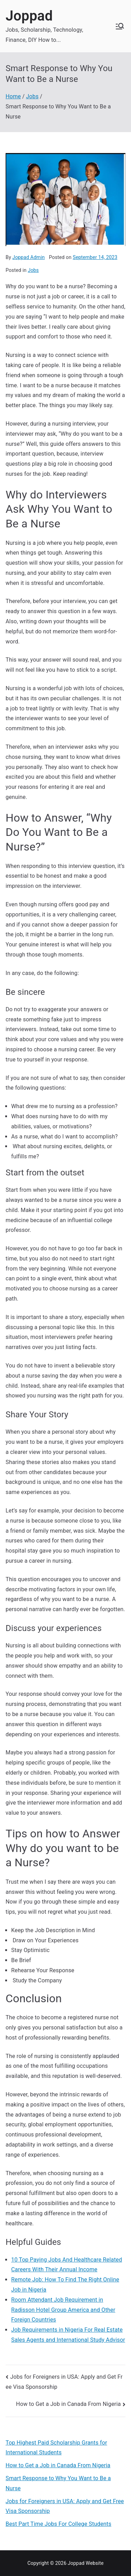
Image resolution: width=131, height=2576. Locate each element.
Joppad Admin (28, 257)
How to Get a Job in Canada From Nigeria (68, 2404)
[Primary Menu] (119, 26)
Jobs (33, 270)
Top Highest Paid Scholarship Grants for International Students (56, 2447)
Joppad (29, 16)
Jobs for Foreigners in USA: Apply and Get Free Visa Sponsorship (65, 2506)
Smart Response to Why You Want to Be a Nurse (58, 2483)
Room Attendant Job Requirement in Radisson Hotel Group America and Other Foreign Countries (63, 2309)
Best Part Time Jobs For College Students (58, 2524)
